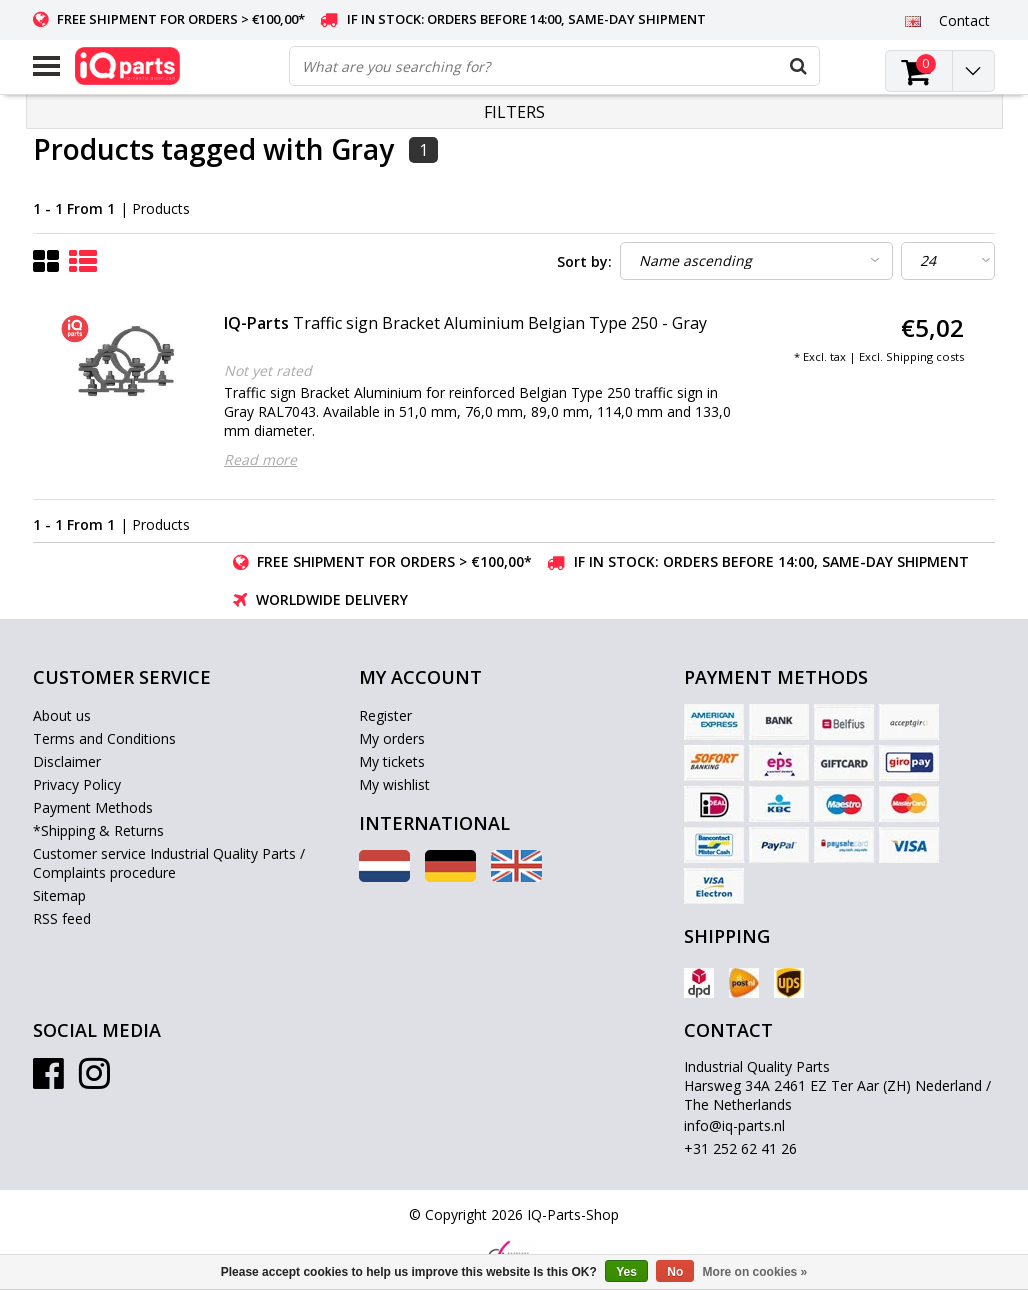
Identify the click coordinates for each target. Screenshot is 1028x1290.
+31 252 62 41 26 (740, 1148)
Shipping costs (925, 356)
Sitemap (59, 895)
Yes (626, 1272)
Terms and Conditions (104, 738)
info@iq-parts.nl (734, 1125)
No (675, 1272)
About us (62, 715)
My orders (392, 738)
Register (385, 715)
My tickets (392, 761)
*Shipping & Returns (98, 830)
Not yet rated (268, 370)
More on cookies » (755, 1272)
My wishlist (394, 784)
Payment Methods (93, 807)
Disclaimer (67, 761)
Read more (260, 459)
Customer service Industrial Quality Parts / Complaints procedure (169, 863)
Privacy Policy (77, 784)
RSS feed (62, 918)
